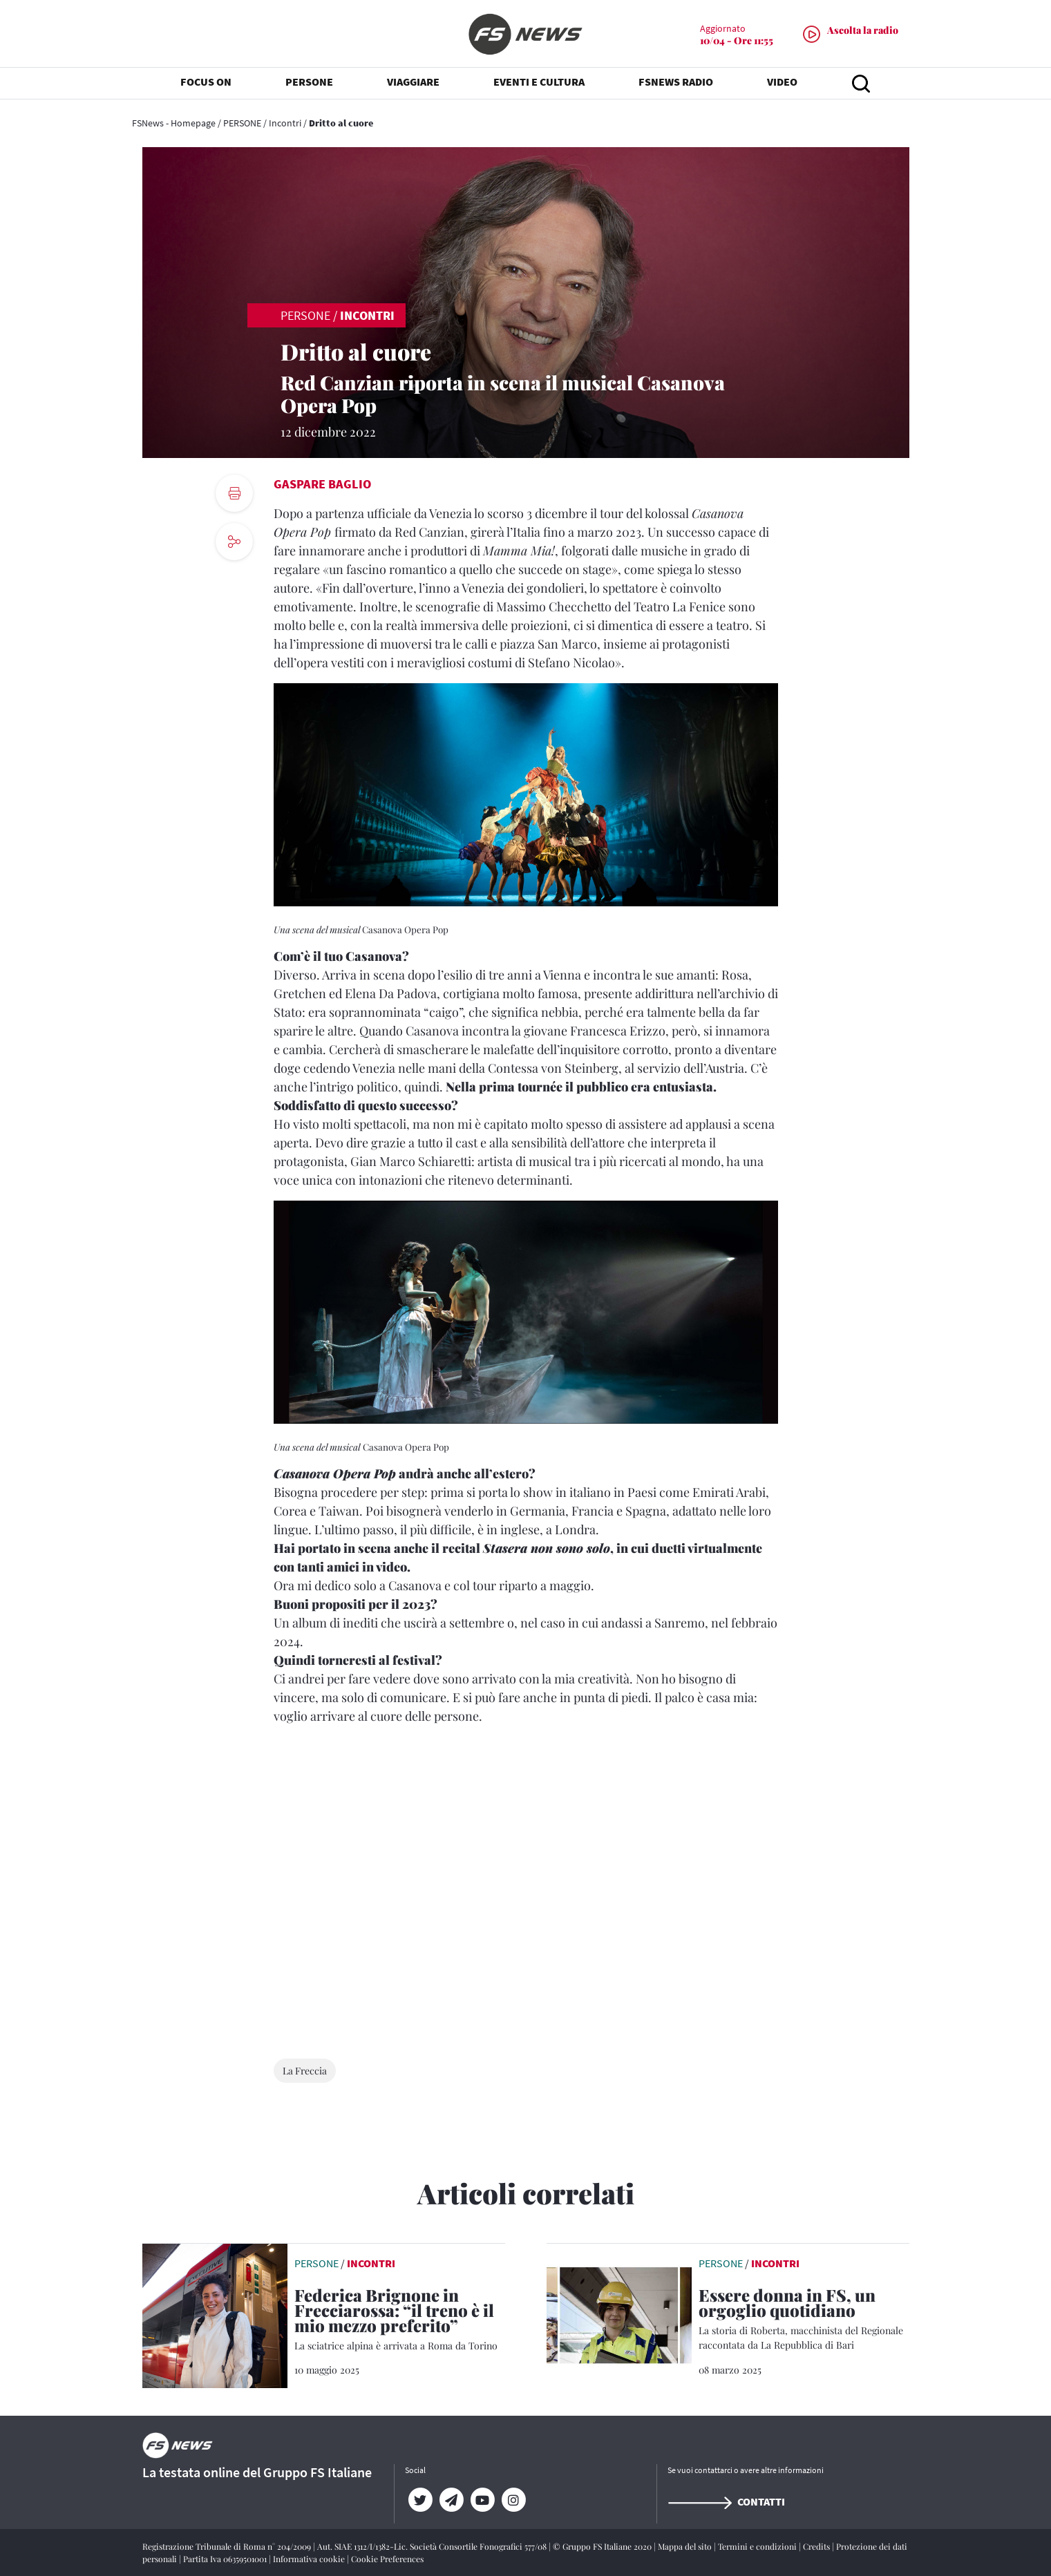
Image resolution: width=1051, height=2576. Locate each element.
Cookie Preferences (387, 2558)
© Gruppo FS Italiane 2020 (603, 2546)
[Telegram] (451, 2500)
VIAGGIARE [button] (413, 83)
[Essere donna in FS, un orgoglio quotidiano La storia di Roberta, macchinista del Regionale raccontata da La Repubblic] (804, 2319)
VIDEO (782, 83)
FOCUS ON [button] (205, 83)
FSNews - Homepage (174, 123)
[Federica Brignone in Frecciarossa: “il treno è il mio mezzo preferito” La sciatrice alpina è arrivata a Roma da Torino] (399, 2320)
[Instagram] (513, 2500)
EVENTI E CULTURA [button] (539, 83)
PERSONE (242, 123)
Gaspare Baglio (322, 484)
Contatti (726, 2501)
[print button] (234, 493)
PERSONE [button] (309, 83)
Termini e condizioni (758, 2546)
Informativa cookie (310, 2558)
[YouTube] (482, 2500)
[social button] (234, 541)
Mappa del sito (686, 2546)
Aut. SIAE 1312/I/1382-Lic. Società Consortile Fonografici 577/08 (433, 2546)
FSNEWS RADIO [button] (675, 83)
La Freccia (305, 2070)
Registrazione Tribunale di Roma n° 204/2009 (227, 2546)
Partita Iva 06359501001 (226, 2558)
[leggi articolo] (214, 2314)
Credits (817, 2546)
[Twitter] (420, 2500)
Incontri (285, 123)
